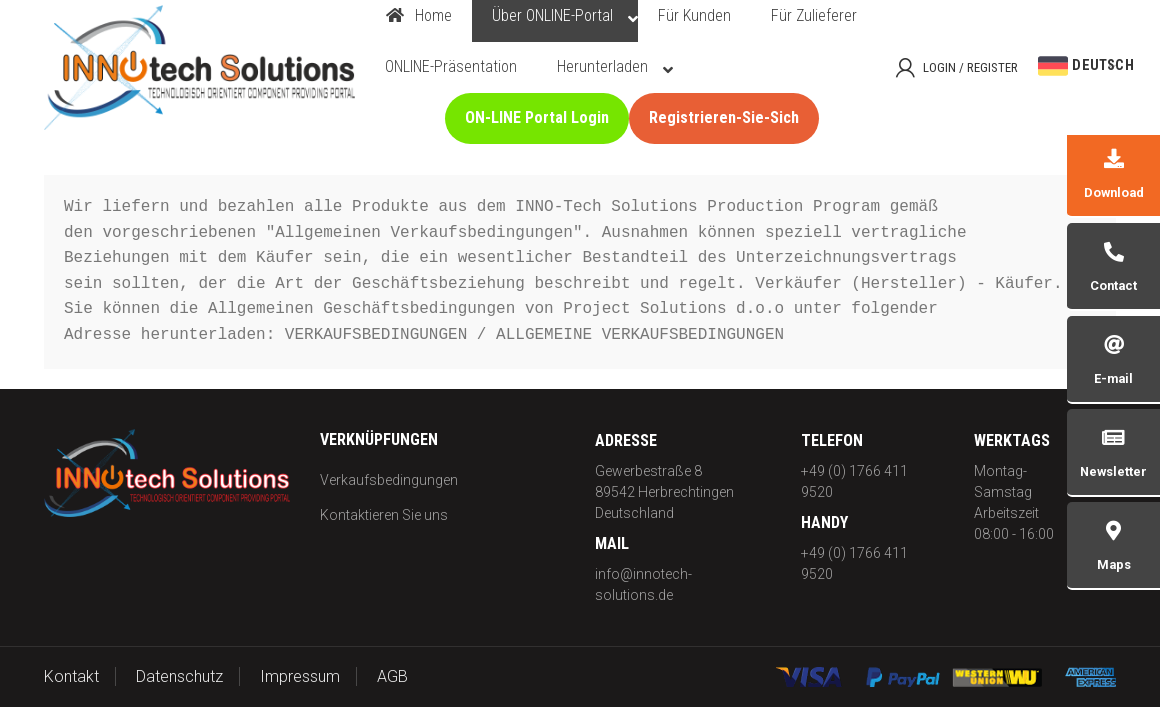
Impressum (300, 676)
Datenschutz (179, 676)
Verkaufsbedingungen (389, 480)
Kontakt (71, 676)
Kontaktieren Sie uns (384, 515)
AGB (392, 676)
